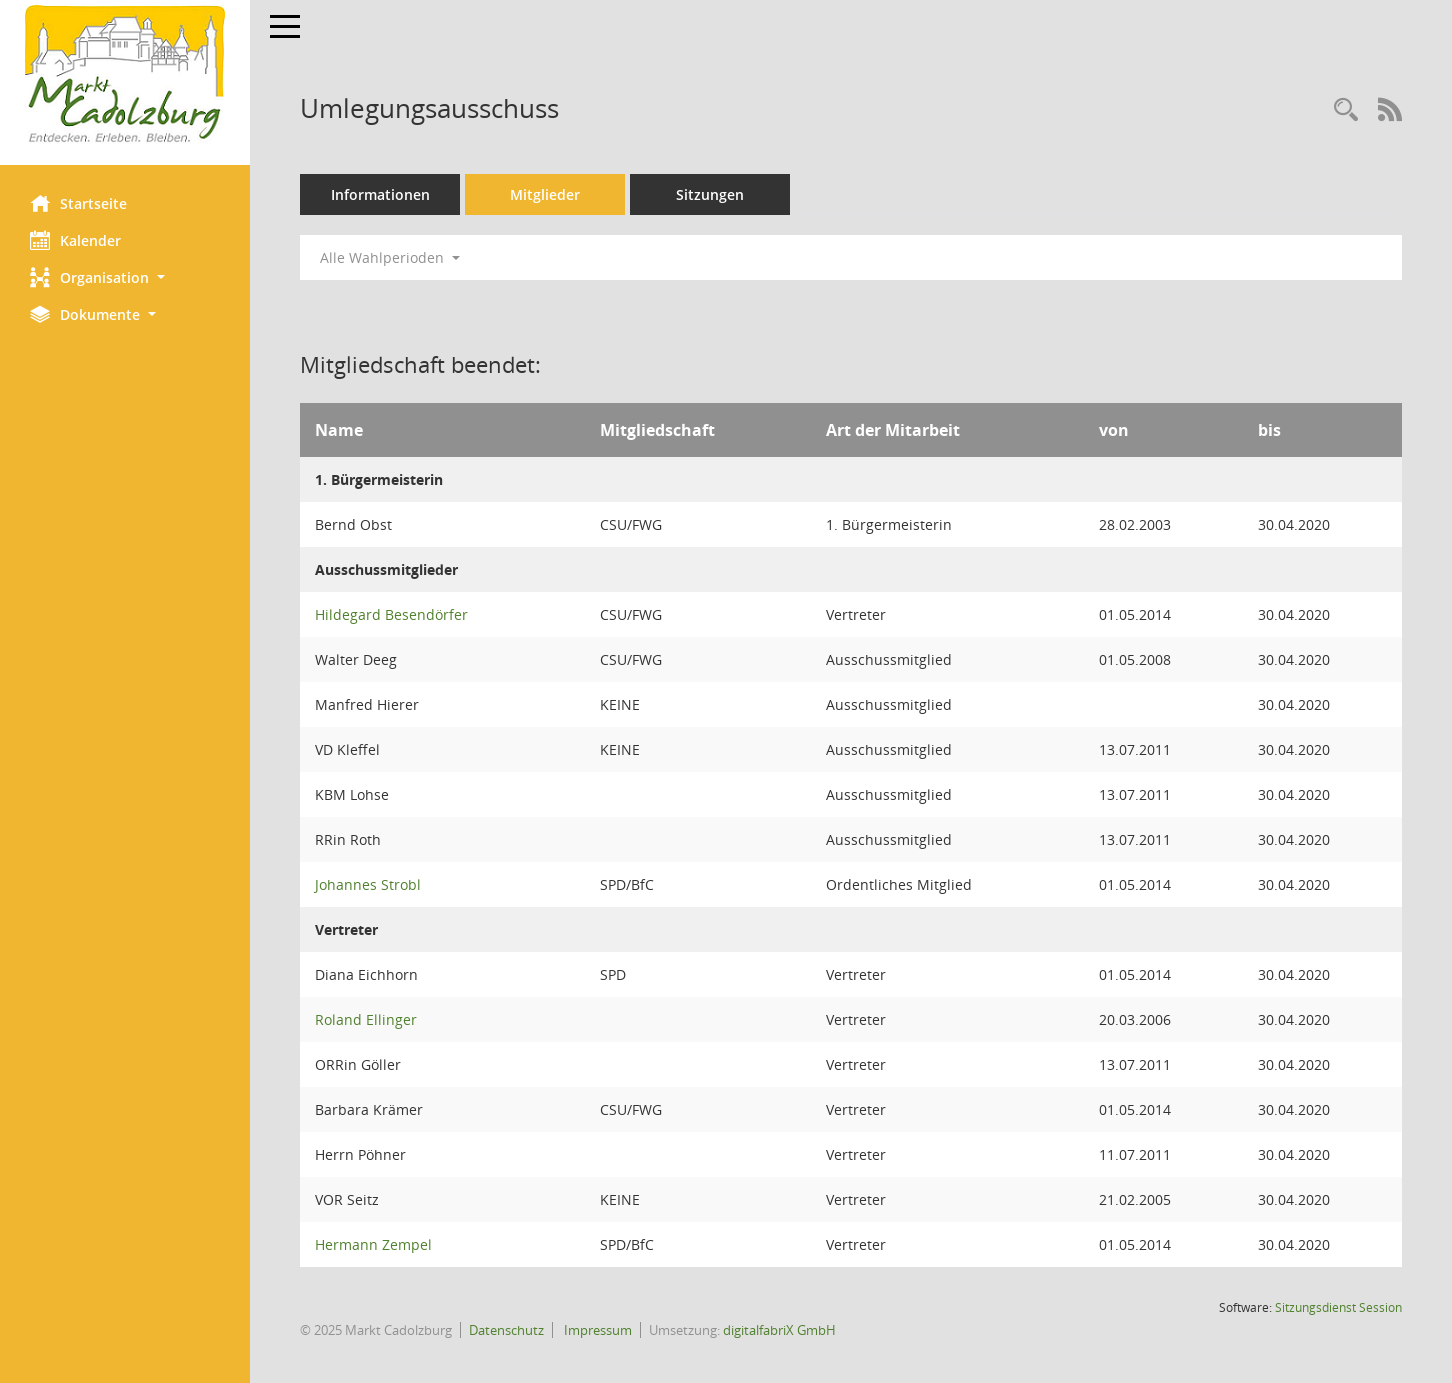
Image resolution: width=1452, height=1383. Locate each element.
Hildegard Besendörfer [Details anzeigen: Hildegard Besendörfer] (391, 614)
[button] (125, 277)
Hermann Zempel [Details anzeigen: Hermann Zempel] (373, 1244)
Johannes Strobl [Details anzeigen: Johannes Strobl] (368, 884)
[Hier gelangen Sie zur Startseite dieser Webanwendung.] (125, 75)
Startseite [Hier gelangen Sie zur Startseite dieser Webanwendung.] (78, 203)
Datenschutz (506, 1330)
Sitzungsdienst (1338, 1307)
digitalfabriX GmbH (779, 1330)
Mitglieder (545, 194)
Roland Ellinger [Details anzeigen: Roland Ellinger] (366, 1019)
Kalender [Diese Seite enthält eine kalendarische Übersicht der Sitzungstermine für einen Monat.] (75, 240)
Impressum (596, 1330)
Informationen (380, 194)
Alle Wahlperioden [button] (390, 257)
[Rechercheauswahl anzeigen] (1346, 110)
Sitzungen (710, 194)
